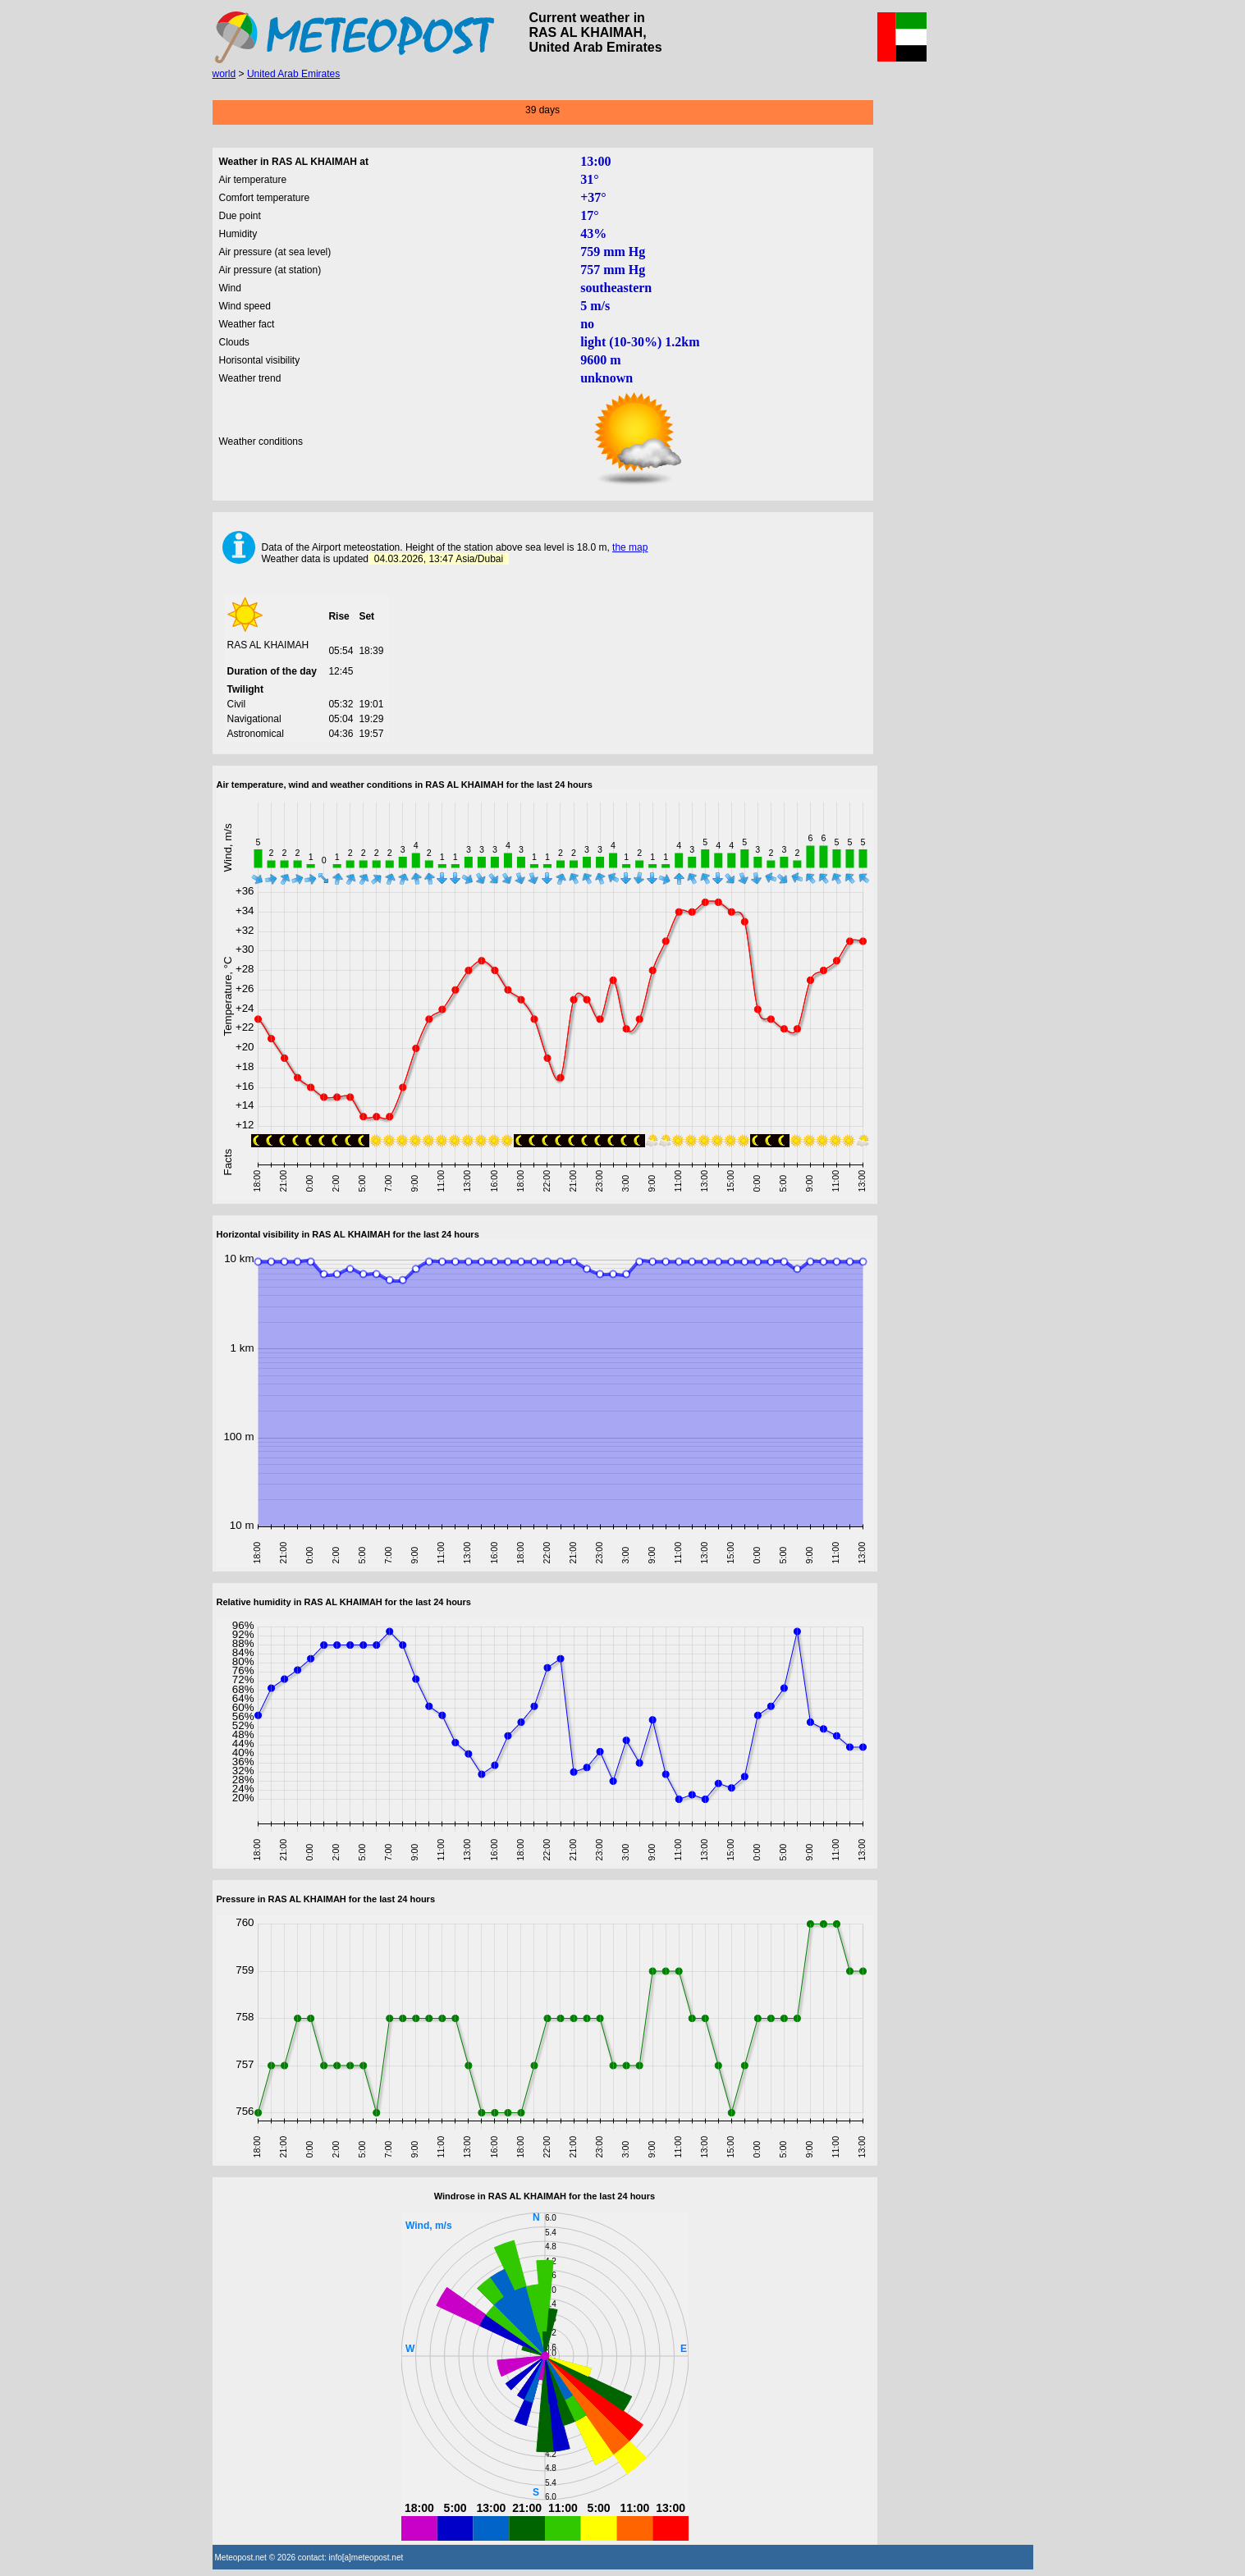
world (224, 74)
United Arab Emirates (293, 74)
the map (630, 547)
